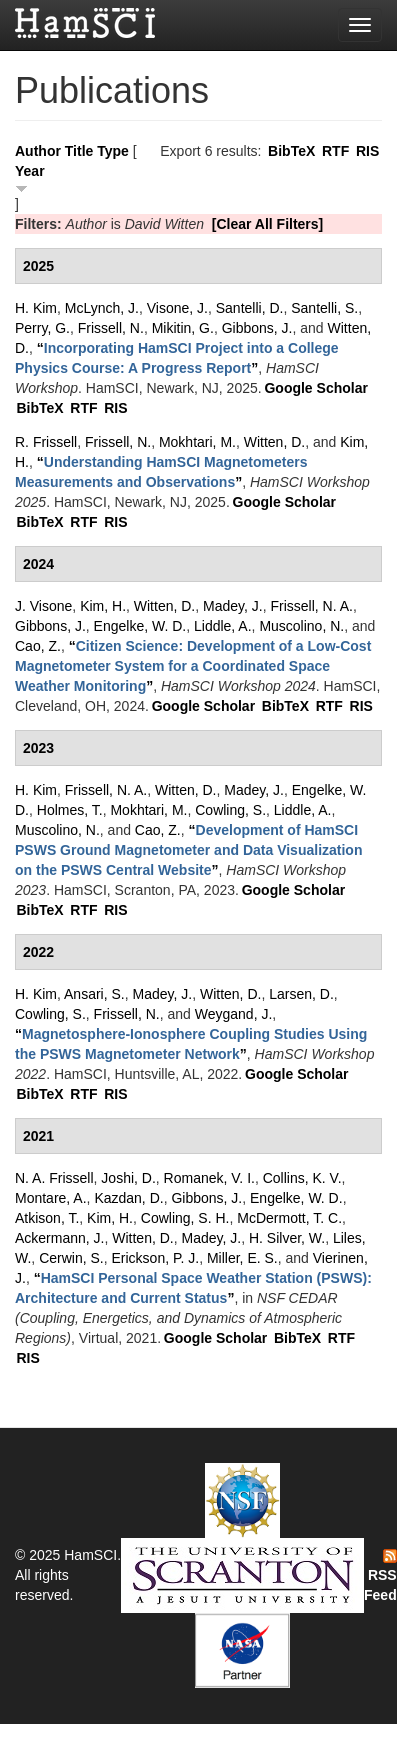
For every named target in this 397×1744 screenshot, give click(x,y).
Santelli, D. (250, 308)
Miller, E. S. (242, 1258)
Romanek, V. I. (209, 1178)
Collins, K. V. (302, 1178)
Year (30, 171)
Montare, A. (51, 1198)
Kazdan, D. (128, 1198)
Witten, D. (274, 442)
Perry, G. (42, 328)
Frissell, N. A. (311, 606)
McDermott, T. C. (289, 1218)
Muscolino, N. (301, 626)
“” (193, 666)
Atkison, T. (47, 1218)
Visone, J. (177, 308)
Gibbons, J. (257, 328)
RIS (367, 151)
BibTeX (291, 151)
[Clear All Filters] (268, 224)
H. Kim (36, 308)
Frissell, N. (111, 328)
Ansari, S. (94, 994)
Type (113, 151)
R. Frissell (46, 442)
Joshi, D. (128, 1178)
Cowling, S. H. (185, 1218)
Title (79, 151)
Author (38, 151)
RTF (335, 151)
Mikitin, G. (183, 328)
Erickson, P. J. (155, 1258)
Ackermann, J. (59, 1238)
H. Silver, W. (287, 1238)
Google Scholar (315, 388)
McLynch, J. (102, 308)
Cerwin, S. (71, 1258)
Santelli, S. (324, 308)
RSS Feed (380, 1576)
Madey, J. (233, 606)
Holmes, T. (70, 810)
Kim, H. (103, 606)
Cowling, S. (230, 810)
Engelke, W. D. (140, 626)
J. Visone (43, 606)
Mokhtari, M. (197, 442)
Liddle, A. (223, 626)
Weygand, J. (234, 1014)
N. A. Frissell (54, 1178)
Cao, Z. (38, 646)
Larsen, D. (301, 994)
